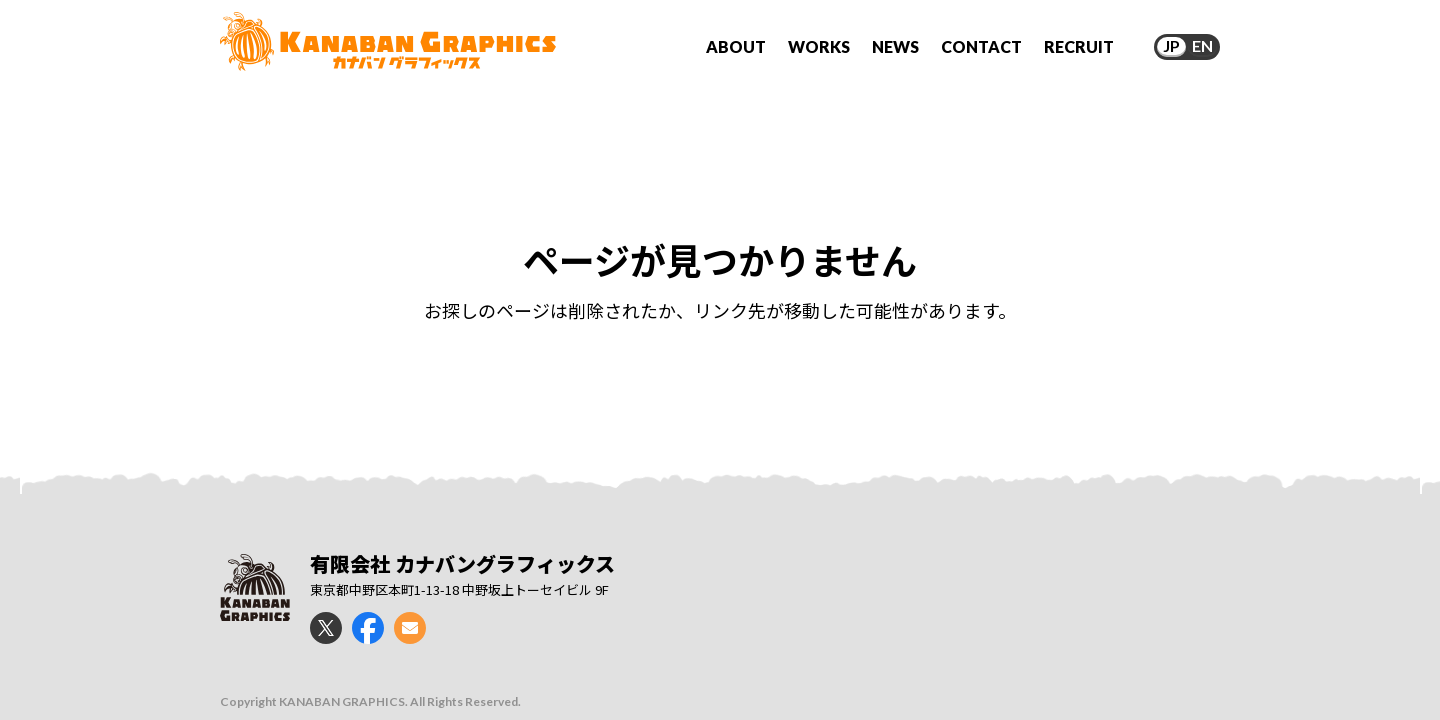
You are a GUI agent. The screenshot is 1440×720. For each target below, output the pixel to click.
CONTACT (981, 46)
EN (1202, 46)
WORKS (819, 46)
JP (1171, 46)
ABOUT (736, 46)
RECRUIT (1079, 46)
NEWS (895, 46)
